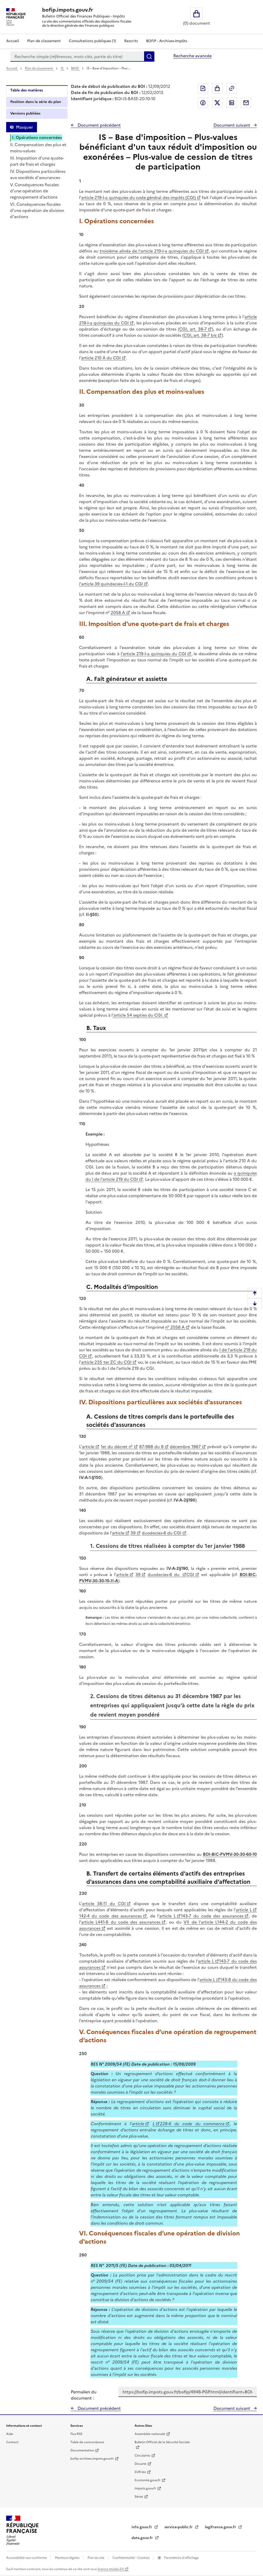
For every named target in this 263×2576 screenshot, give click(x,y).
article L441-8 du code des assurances (121, 1922)
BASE (75, 68)
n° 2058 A (175, 1327)
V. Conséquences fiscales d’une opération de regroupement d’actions (34, 191)
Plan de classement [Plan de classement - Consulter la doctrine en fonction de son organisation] (44, 41)
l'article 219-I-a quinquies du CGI (153, 654)
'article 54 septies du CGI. (137, 1015)
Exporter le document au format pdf (203, 88)
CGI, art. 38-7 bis (200, 335)
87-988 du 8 (151, 1447)
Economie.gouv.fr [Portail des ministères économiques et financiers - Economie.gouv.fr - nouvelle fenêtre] (148, 2480)
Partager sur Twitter (217, 103)
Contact (12, 2442)
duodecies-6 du (164, 1574)
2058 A (118, 613)
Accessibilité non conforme (27, 2557)
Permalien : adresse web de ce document (232, 88)
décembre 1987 (185, 1447)
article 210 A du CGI (101, 358)
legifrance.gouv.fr (221, 2527)
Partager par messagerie (246, 103)
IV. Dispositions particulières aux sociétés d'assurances (37, 174)
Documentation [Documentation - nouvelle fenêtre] (82, 2450)
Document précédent (99, 125)
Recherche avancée (192, 56)
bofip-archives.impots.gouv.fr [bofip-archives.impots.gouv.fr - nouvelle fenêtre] (92, 2458)
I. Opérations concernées (37, 137)
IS (62, 68)
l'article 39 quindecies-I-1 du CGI (111, 584)
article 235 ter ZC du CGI (106, 1362)
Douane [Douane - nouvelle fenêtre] (140, 2463)
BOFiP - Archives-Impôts (166, 41)
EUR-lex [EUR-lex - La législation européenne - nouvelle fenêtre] (140, 2472)
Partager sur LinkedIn (232, 103)
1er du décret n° (117, 1447)
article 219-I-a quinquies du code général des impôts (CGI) (138, 197)
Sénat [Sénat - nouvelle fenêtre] (139, 2496)
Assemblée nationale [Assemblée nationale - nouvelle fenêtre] (150, 2434)
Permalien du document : (84, 2395)
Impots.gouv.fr (145, 2488)
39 (133, 1533)
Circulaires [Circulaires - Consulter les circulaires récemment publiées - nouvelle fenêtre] (142, 2455)
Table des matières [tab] (26, 90)
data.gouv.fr (143, 2538)
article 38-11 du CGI (104, 1903)
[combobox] (77, 56)
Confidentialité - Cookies (131, 2557)
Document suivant (232, 125)
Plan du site (96, 2557)
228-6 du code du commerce (192, 2124)
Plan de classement (39, 68)
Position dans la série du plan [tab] (35, 102)
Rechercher (149, 56)
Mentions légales (67, 2557)
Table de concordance (87, 2442)
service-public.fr (179, 2527)
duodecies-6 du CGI (161, 1533)
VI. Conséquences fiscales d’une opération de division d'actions (37, 210)
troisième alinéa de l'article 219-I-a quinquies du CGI (152, 251)
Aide (9, 2434)
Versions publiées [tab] (25, 113)
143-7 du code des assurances (212, 1916)
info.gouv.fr (142, 2527)
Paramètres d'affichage (181, 2557)
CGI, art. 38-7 (193, 329)
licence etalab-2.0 (111, 2569)
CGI (190, 1574)
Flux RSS (76, 2434)
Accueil (12, 41)
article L (244, 1910)
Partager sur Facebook (203, 103)
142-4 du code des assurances (110, 1916)
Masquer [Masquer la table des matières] (24, 127)
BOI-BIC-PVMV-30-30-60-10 (230, 1854)
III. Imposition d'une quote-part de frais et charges (37, 161)
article (88, 1447)
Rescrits (131, 41)
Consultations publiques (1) (92, 41)
